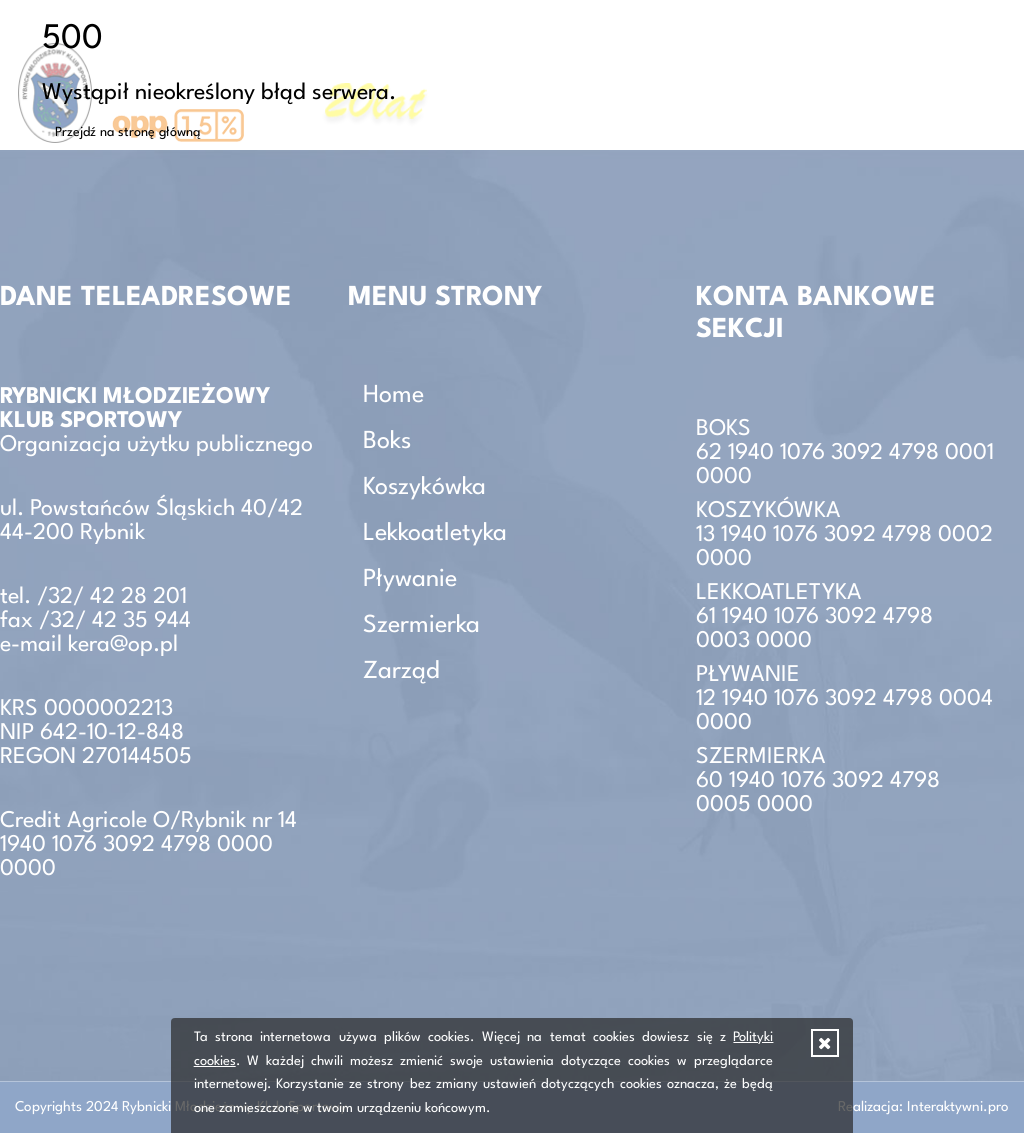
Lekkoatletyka (435, 534)
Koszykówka (424, 488)
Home (393, 396)
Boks (387, 442)
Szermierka (421, 626)
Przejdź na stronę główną (128, 132)
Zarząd (401, 672)
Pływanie (410, 580)
